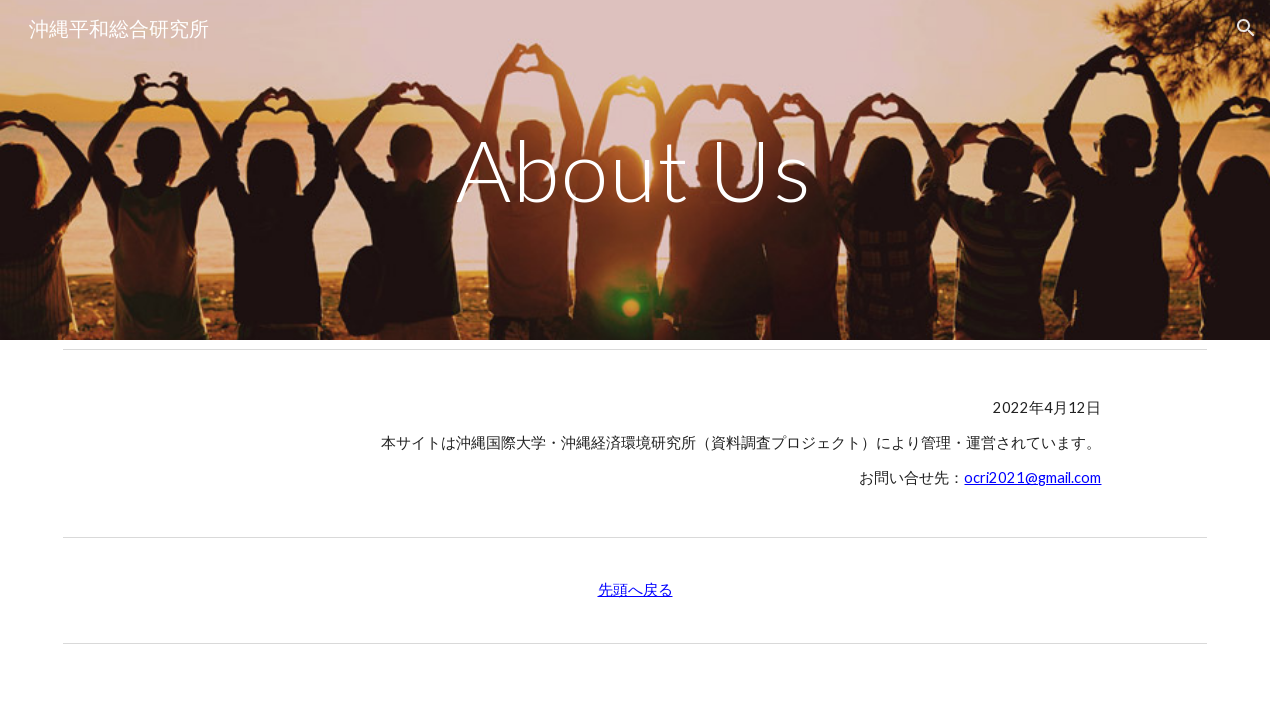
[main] (635, 169)
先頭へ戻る (635, 589)
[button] (1246, 28)
